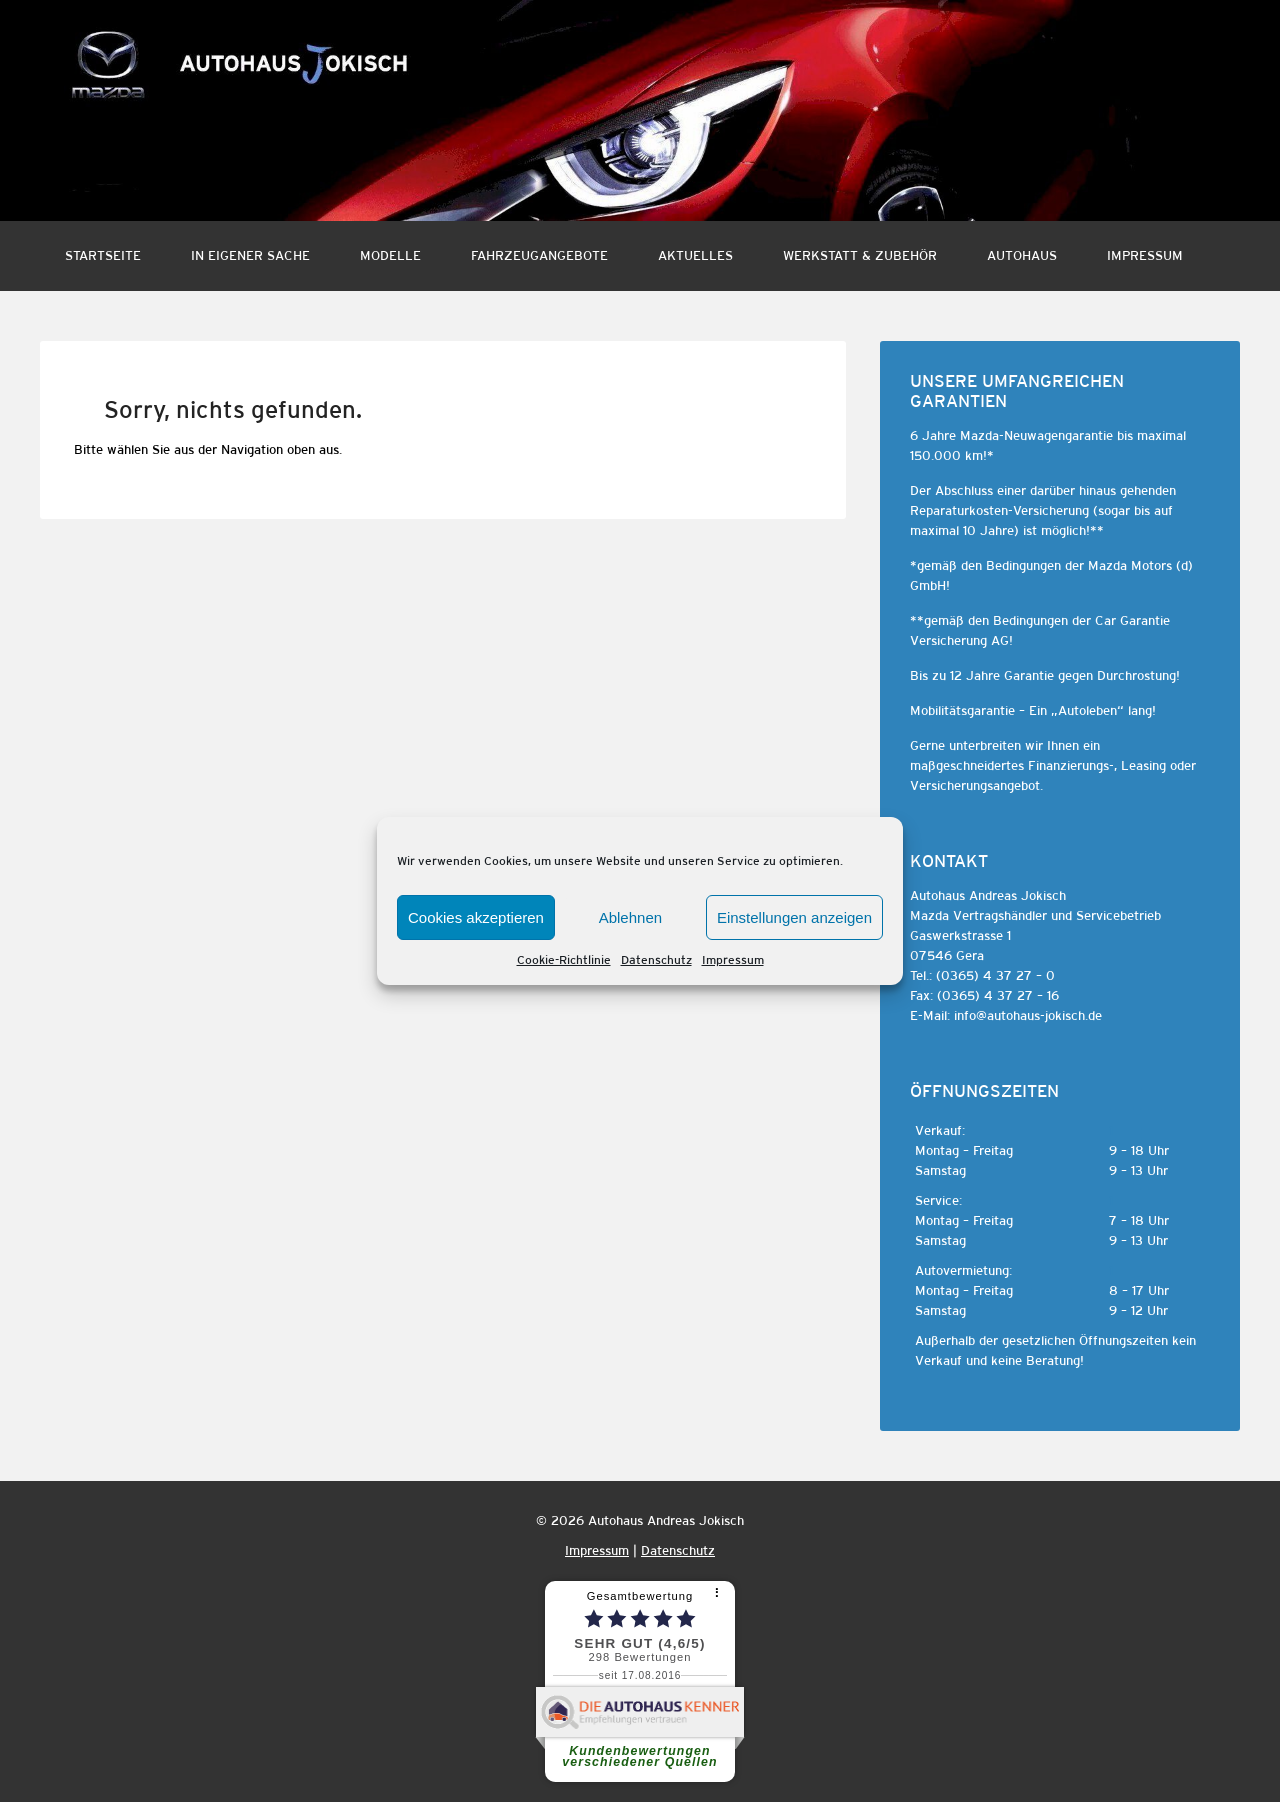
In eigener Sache (250, 255)
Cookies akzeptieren (476, 917)
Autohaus (1022, 255)
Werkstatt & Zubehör (860, 255)
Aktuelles (695, 255)
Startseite (103, 255)
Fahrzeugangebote (539, 255)
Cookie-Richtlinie (564, 960)
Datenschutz (656, 960)
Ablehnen (630, 917)
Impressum (733, 960)
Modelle (390, 255)
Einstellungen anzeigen (794, 917)
